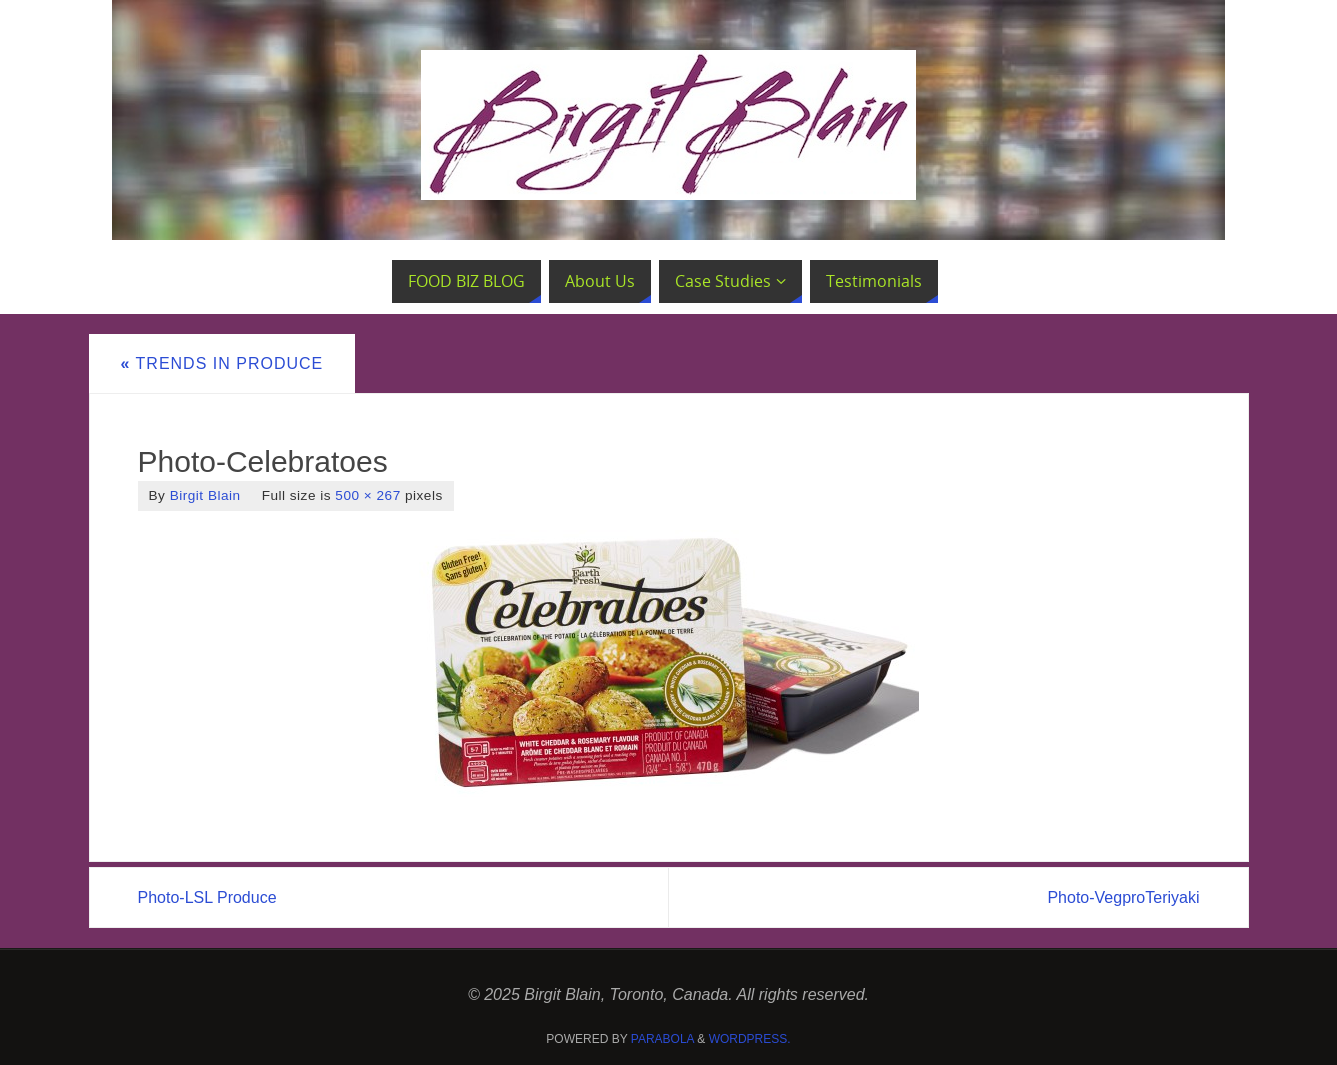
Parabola (662, 1039)
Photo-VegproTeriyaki (1123, 897)
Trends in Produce (222, 363)
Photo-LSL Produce (207, 897)
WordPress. (750, 1039)
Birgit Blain (205, 495)
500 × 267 (367, 495)
